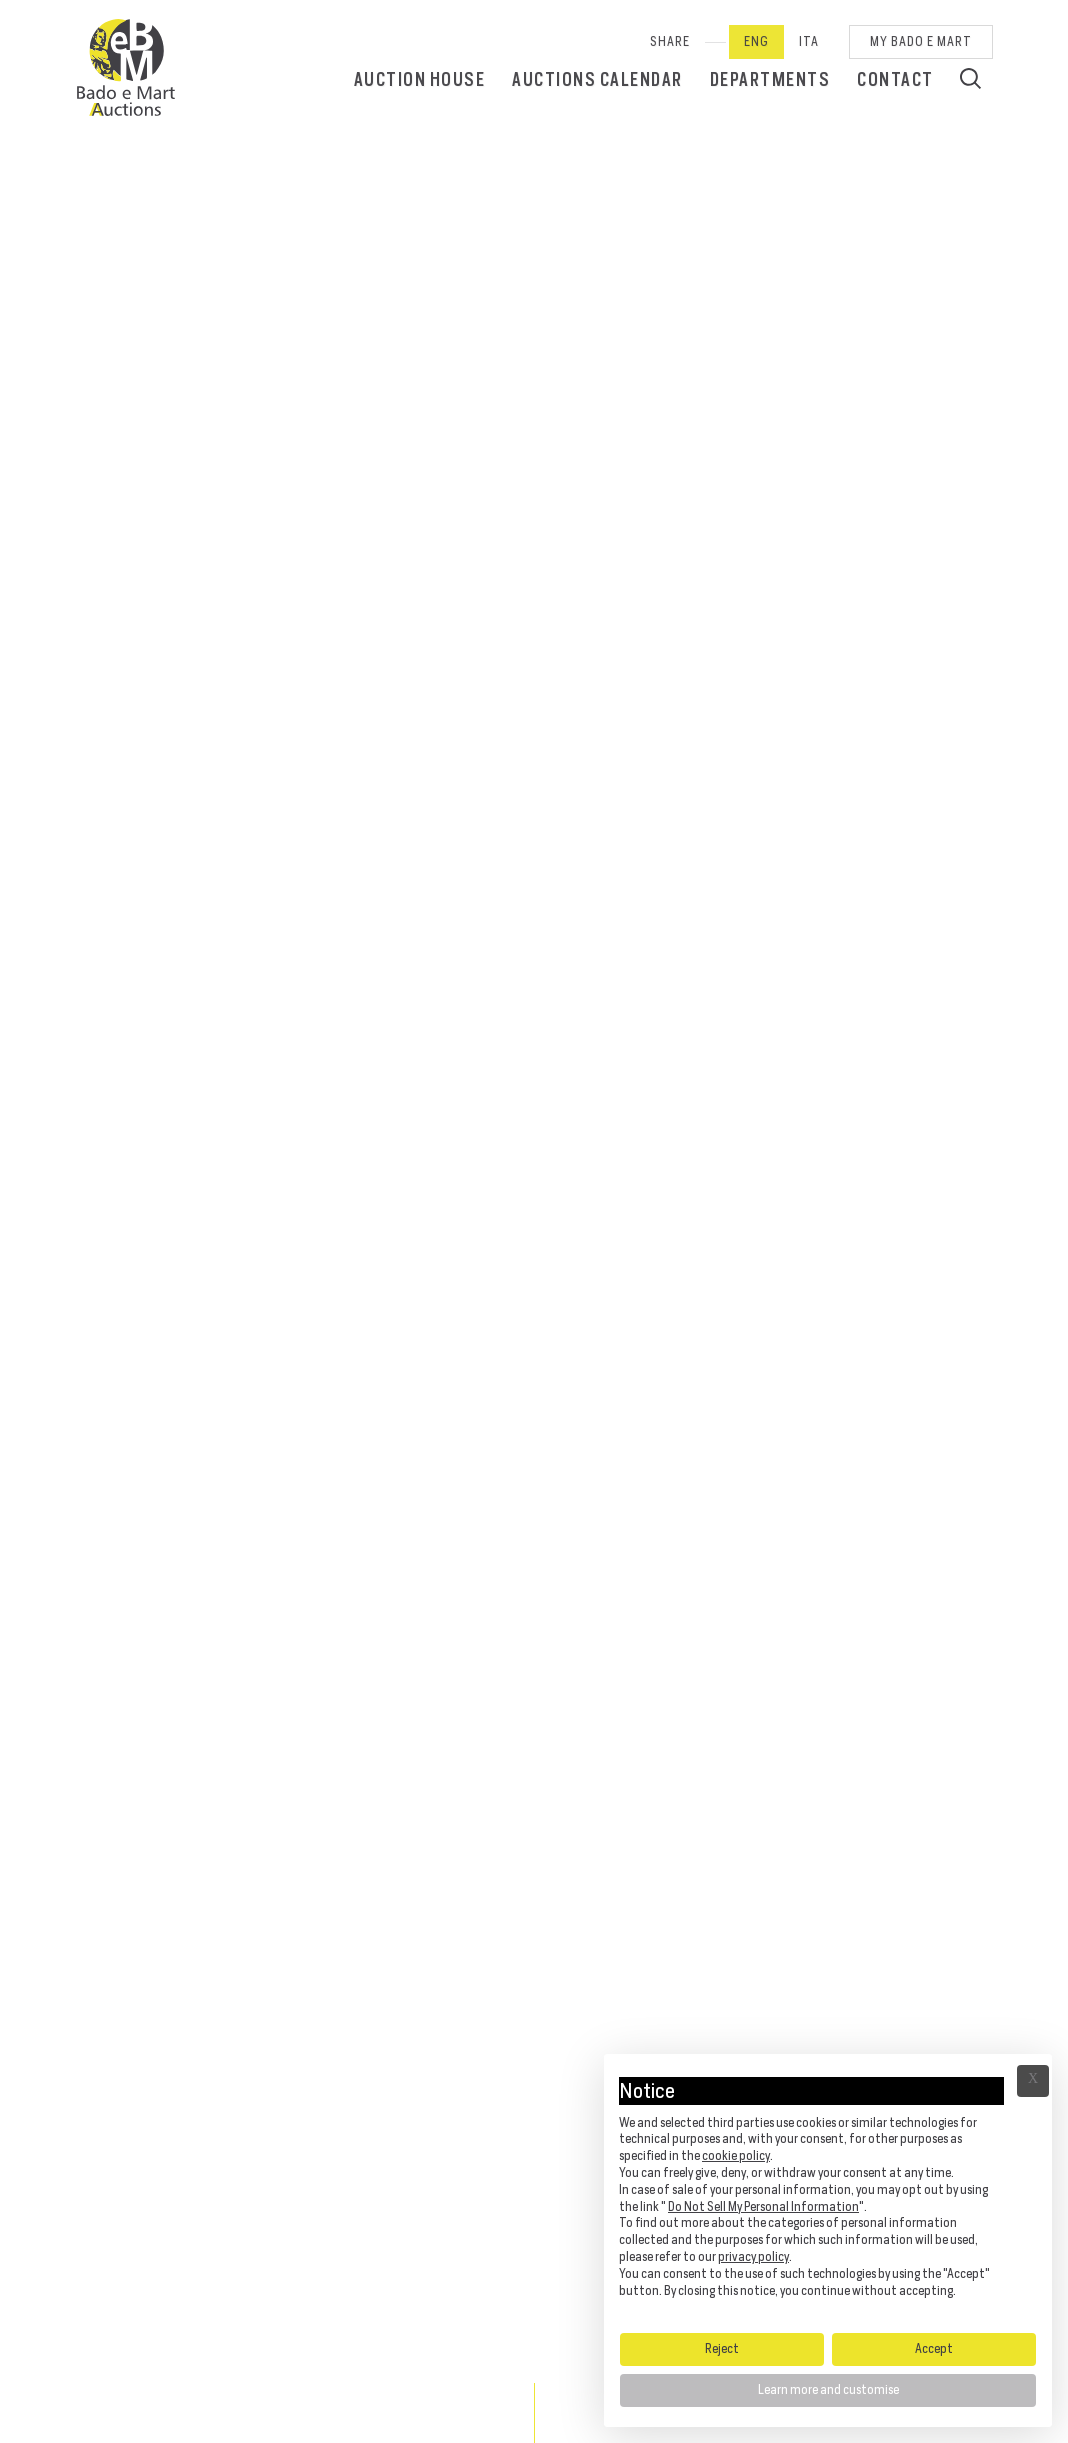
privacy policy (753, 2256)
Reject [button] (722, 2348)
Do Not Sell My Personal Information (763, 2206)
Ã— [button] (1033, 2081)
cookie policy (736, 2155)
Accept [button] (934, 2348)
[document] (828, 2192)
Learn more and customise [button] (828, 2389)
